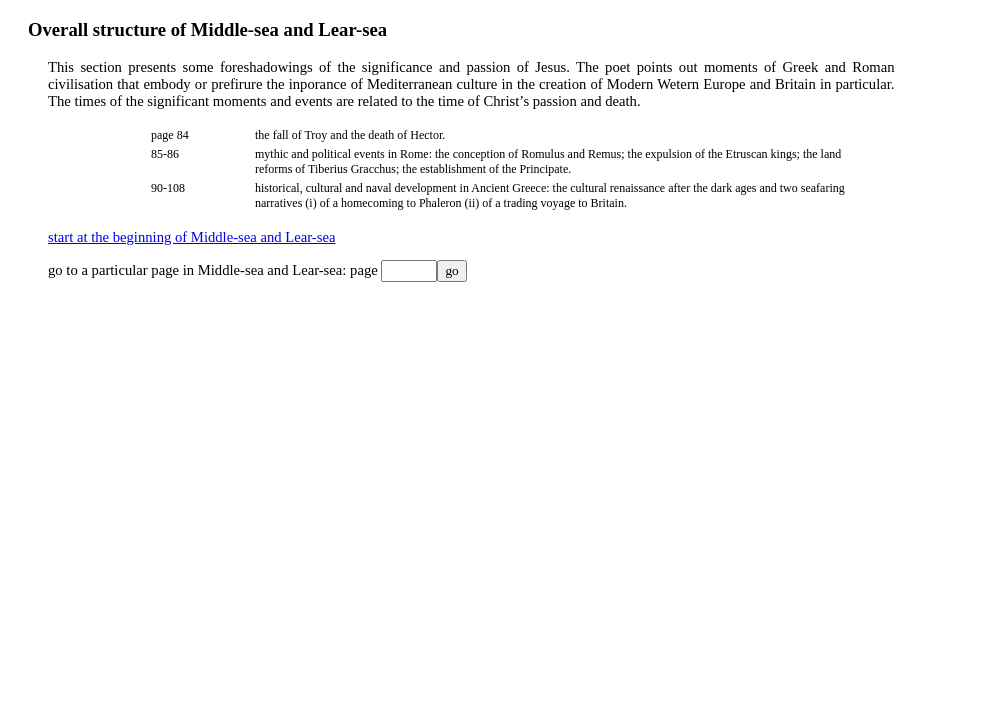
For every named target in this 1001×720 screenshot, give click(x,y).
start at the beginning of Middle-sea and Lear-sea (191, 237)
